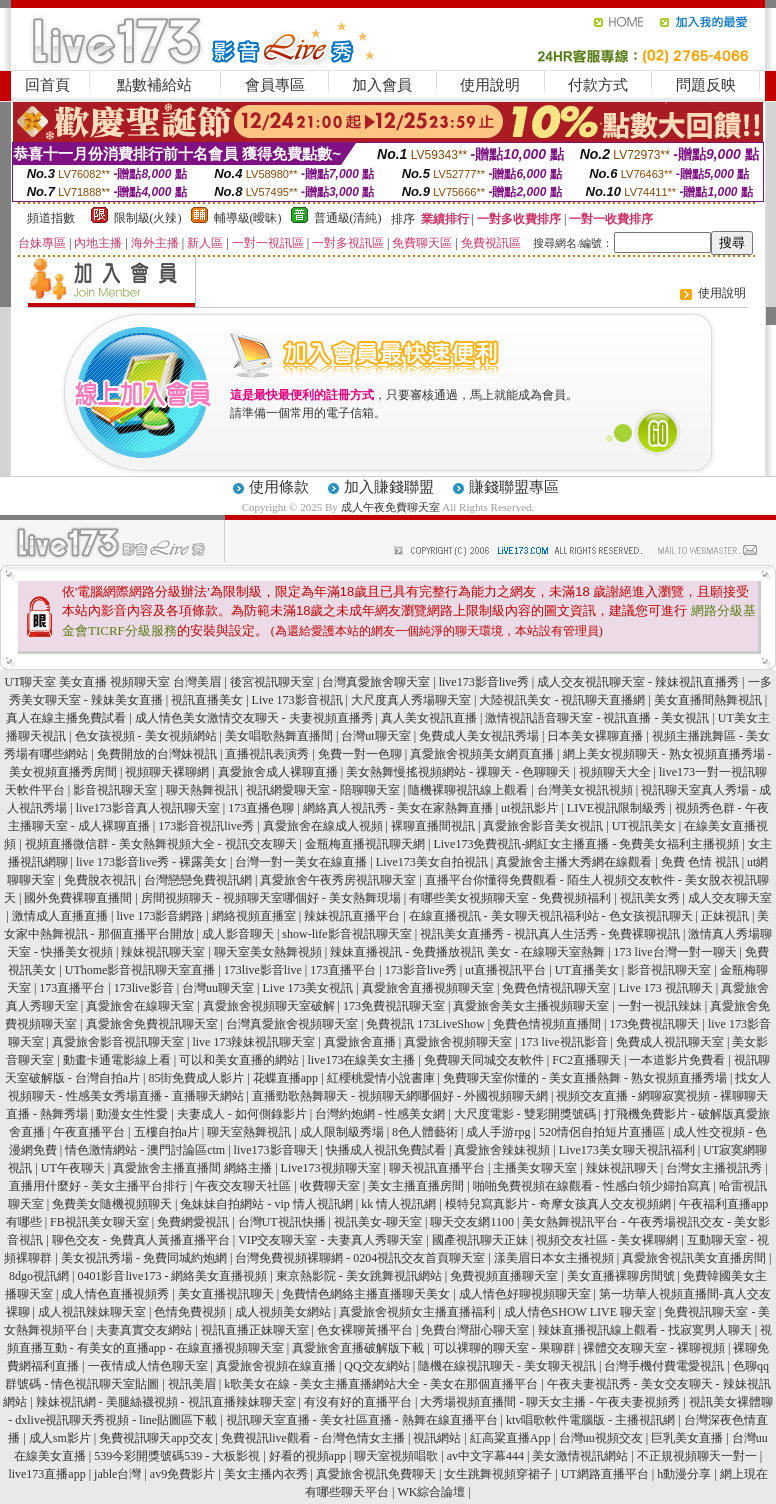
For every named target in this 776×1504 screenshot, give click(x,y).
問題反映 (706, 85)
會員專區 (275, 85)
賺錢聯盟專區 (514, 487)
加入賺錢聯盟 (389, 487)
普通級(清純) (348, 218)
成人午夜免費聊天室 (390, 507)
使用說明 (490, 85)
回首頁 (47, 85)
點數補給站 (154, 85)
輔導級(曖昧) (248, 218)
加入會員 (382, 85)
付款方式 (598, 85)
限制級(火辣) (148, 218)
